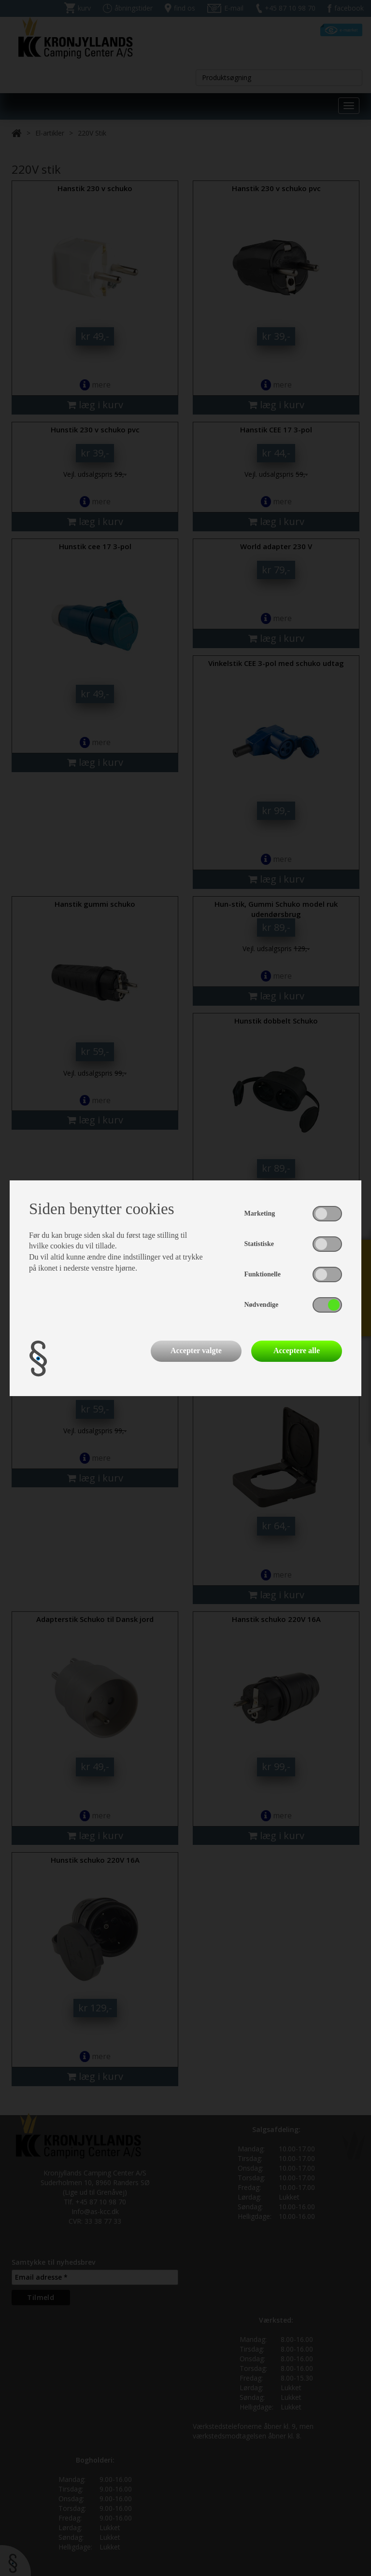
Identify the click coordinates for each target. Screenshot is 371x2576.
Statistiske (259, 1243)
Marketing (259, 1213)
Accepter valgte (196, 1350)
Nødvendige (261, 1304)
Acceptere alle (296, 1350)
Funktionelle (262, 1274)
